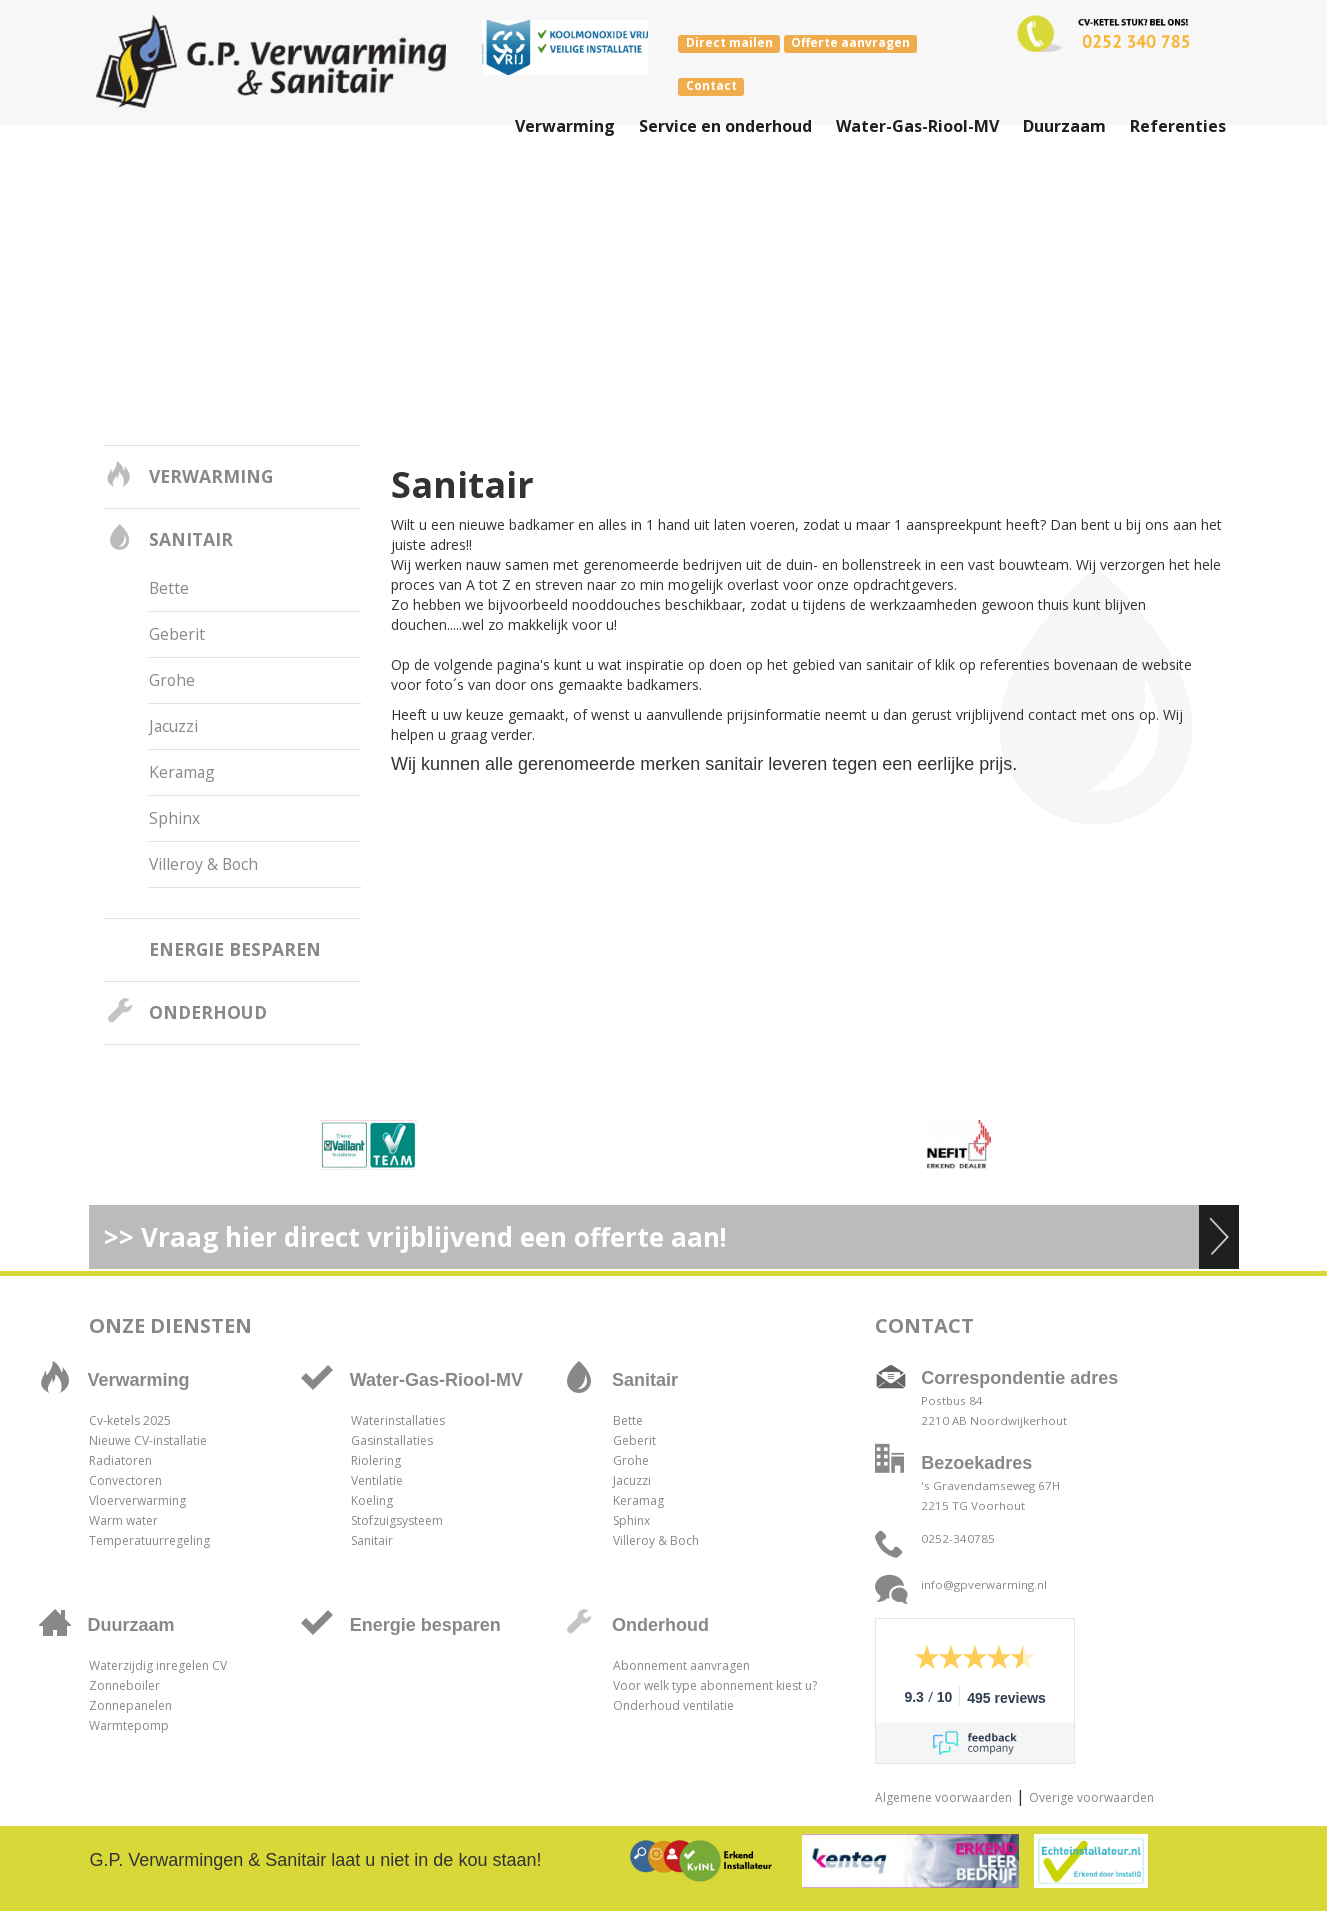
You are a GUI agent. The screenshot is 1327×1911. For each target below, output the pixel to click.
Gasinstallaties (392, 1440)
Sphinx (174, 818)
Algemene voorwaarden (943, 1797)
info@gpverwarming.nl (984, 1584)
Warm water (123, 1520)
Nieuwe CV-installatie (148, 1440)
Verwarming (211, 476)
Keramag (182, 772)
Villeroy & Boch (203, 864)
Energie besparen (235, 949)
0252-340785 (958, 1538)
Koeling (372, 1500)
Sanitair (191, 539)
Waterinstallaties (398, 1420)
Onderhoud (208, 1012)
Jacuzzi (173, 726)
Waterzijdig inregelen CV (158, 1665)
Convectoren (125, 1480)
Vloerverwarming (137, 1500)
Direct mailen (729, 43)
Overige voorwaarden (1091, 1797)
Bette (169, 588)
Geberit (177, 634)
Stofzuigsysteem (397, 1520)
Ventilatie (377, 1480)
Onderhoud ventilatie (673, 1705)
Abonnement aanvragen (681, 1665)
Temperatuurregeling (149, 1540)
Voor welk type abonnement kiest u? (715, 1685)
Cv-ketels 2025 (130, 1420)
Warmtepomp (129, 1725)
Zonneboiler (124, 1685)
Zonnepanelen (130, 1705)
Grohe (172, 680)
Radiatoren (120, 1460)
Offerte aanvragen (850, 43)
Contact (711, 86)
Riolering (376, 1460)
